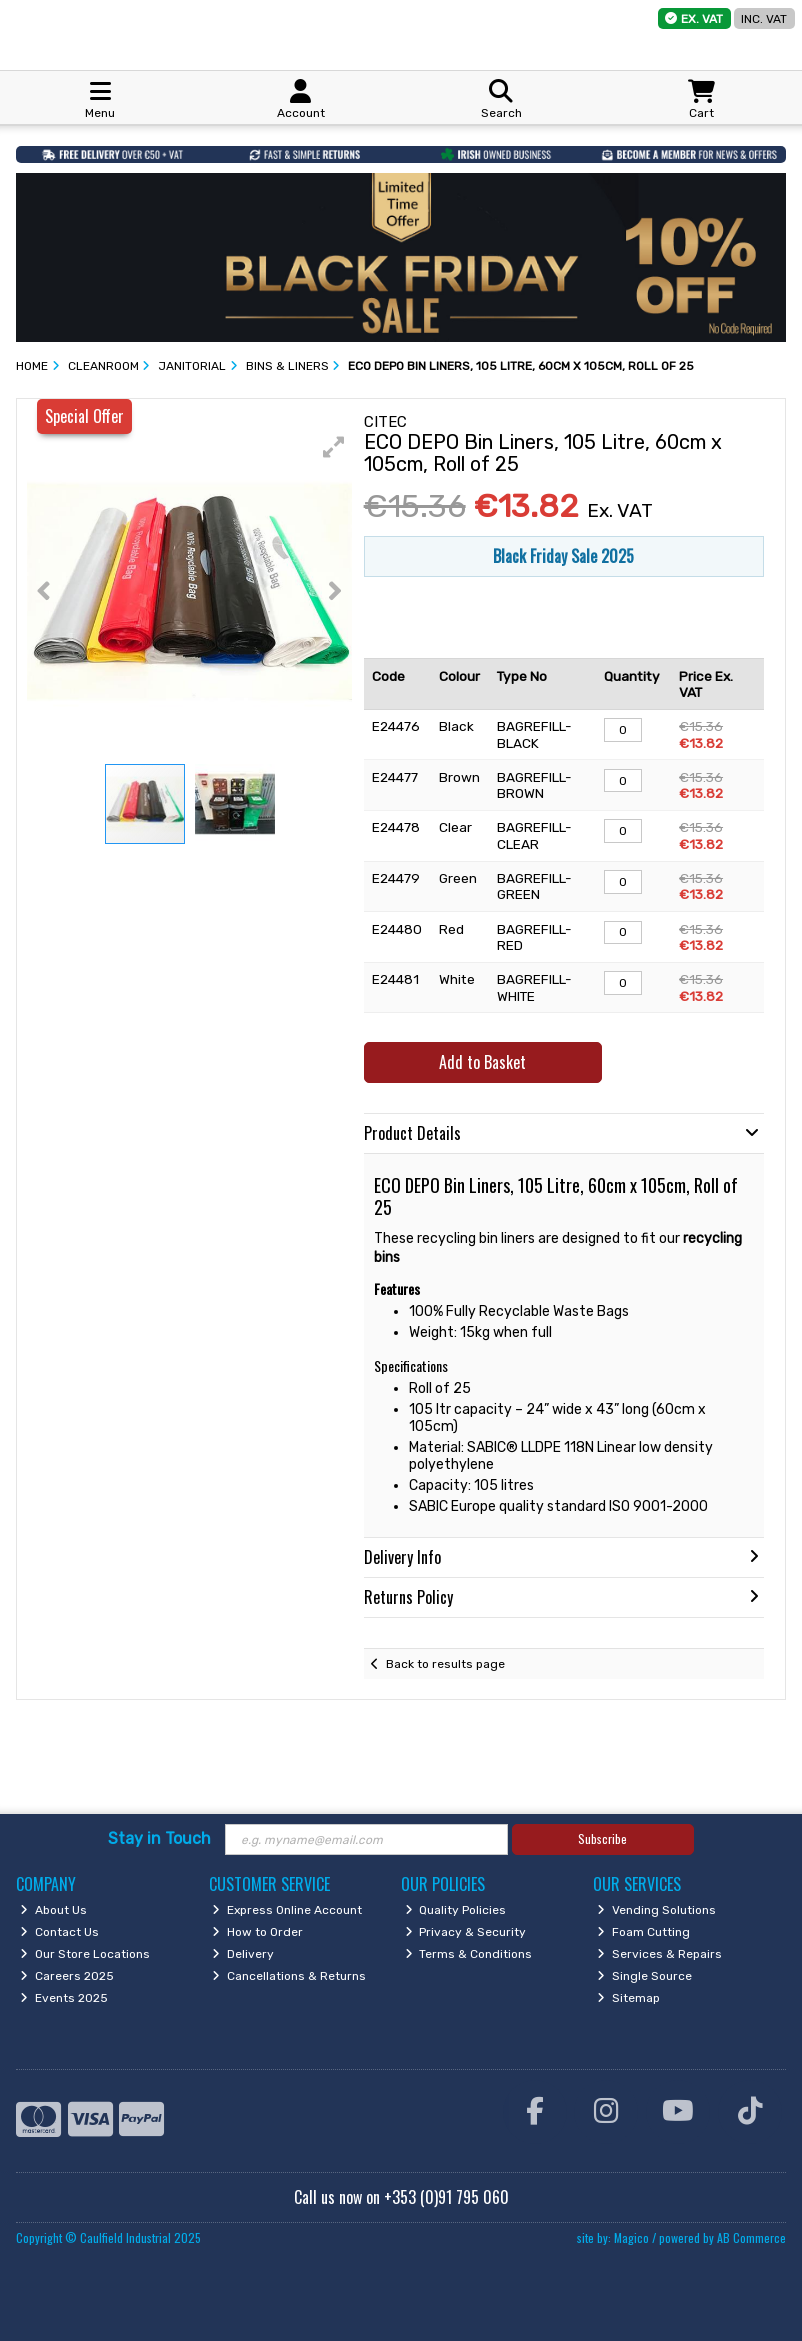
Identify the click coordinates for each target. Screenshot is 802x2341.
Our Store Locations (85, 1954)
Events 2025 (64, 1998)
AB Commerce (751, 2237)
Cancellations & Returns (289, 1976)
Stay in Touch (159, 1838)
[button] (334, 447)
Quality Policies (456, 1910)
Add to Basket (482, 1062)
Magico (631, 2237)
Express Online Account (287, 1910)
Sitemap (628, 1998)
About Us (53, 1910)
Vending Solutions (656, 1910)
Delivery (243, 1954)
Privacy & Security (466, 1932)
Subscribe (602, 1838)
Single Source (644, 1976)
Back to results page (445, 1664)
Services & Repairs (659, 1954)
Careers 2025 (67, 1976)
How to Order (257, 1932)
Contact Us (59, 1932)
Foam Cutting (643, 1932)
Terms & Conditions (469, 1954)
